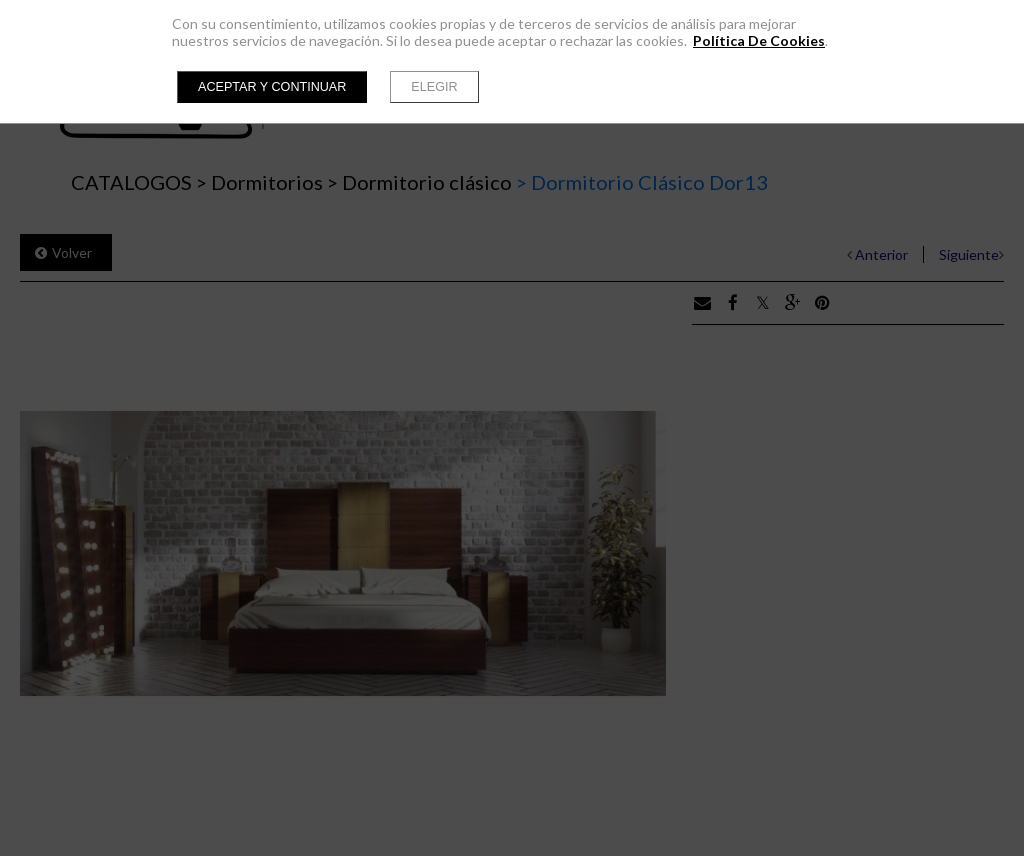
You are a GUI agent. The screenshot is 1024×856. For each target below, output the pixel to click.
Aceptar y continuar (272, 87)
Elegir (434, 87)
